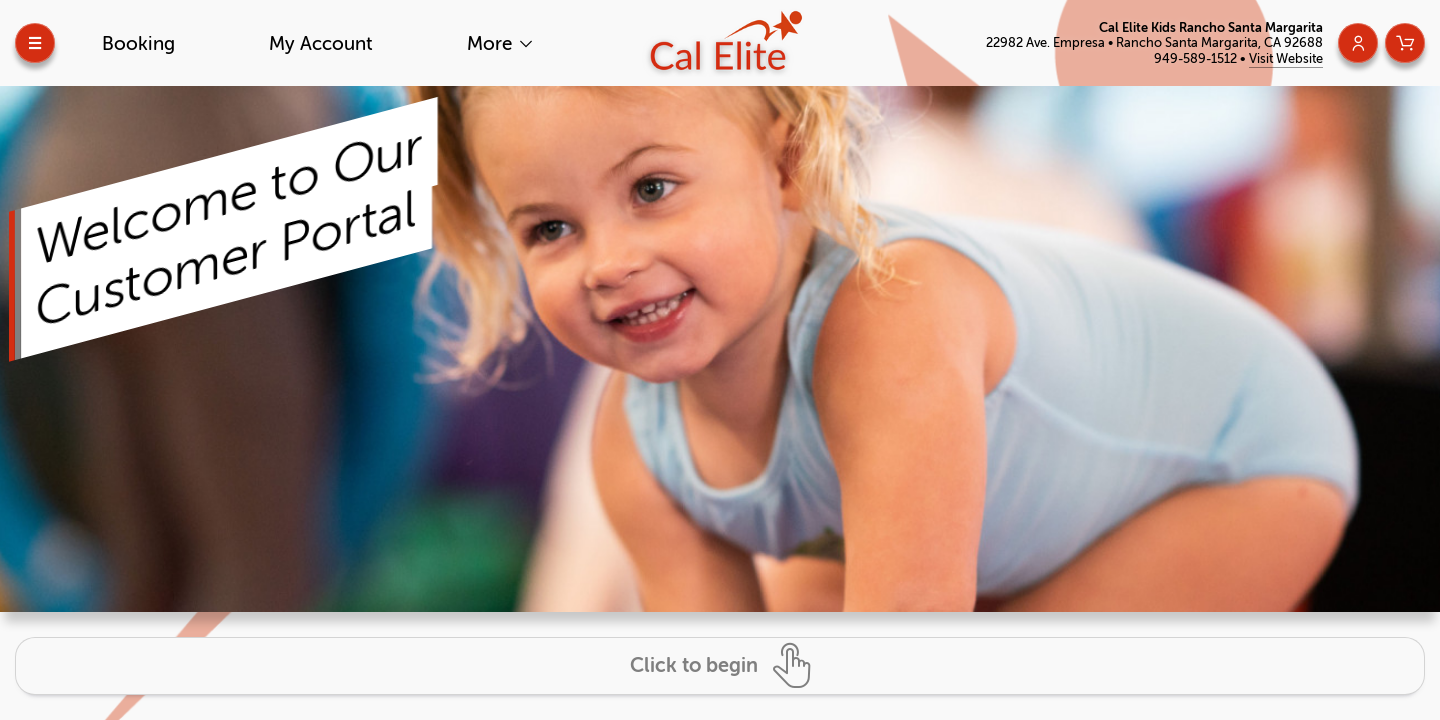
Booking (138, 43)
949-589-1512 (1197, 58)
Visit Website (1286, 58)
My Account (321, 43)
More (492, 43)
